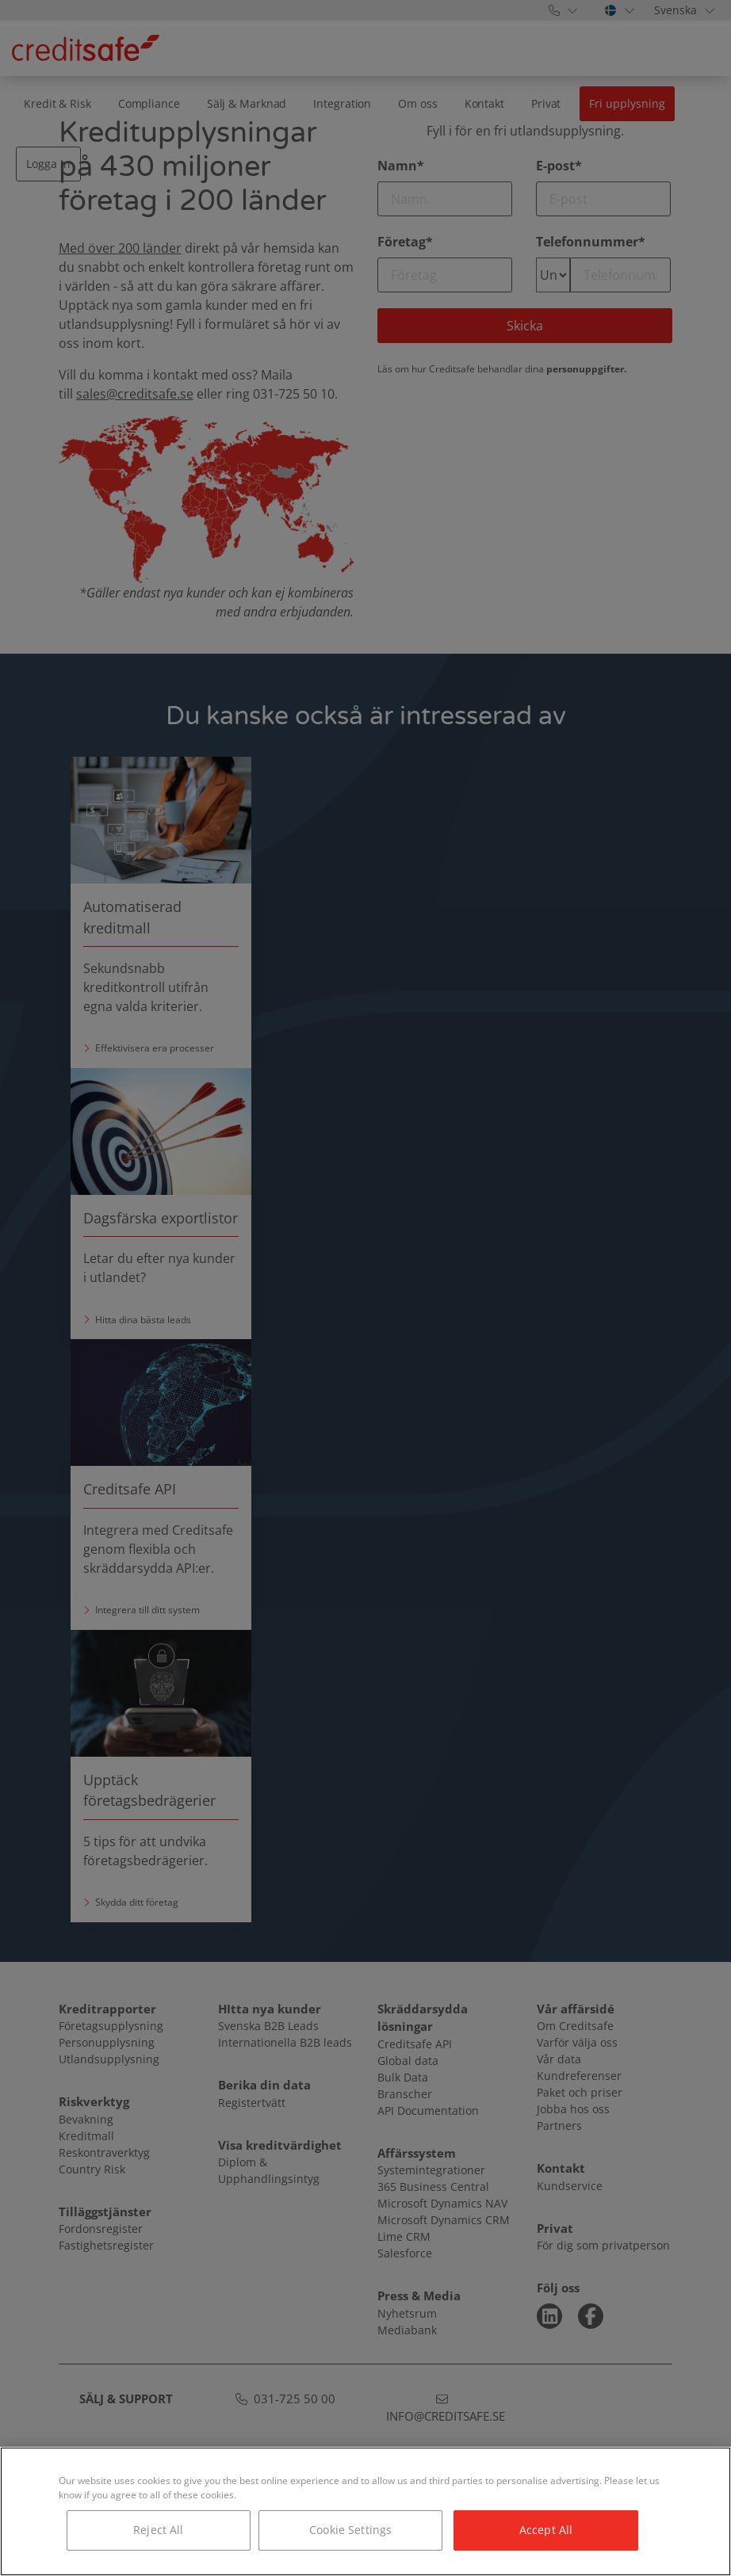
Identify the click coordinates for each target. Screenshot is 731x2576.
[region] (365, 2511)
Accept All (545, 2529)
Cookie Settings (350, 2529)
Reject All (158, 2529)
